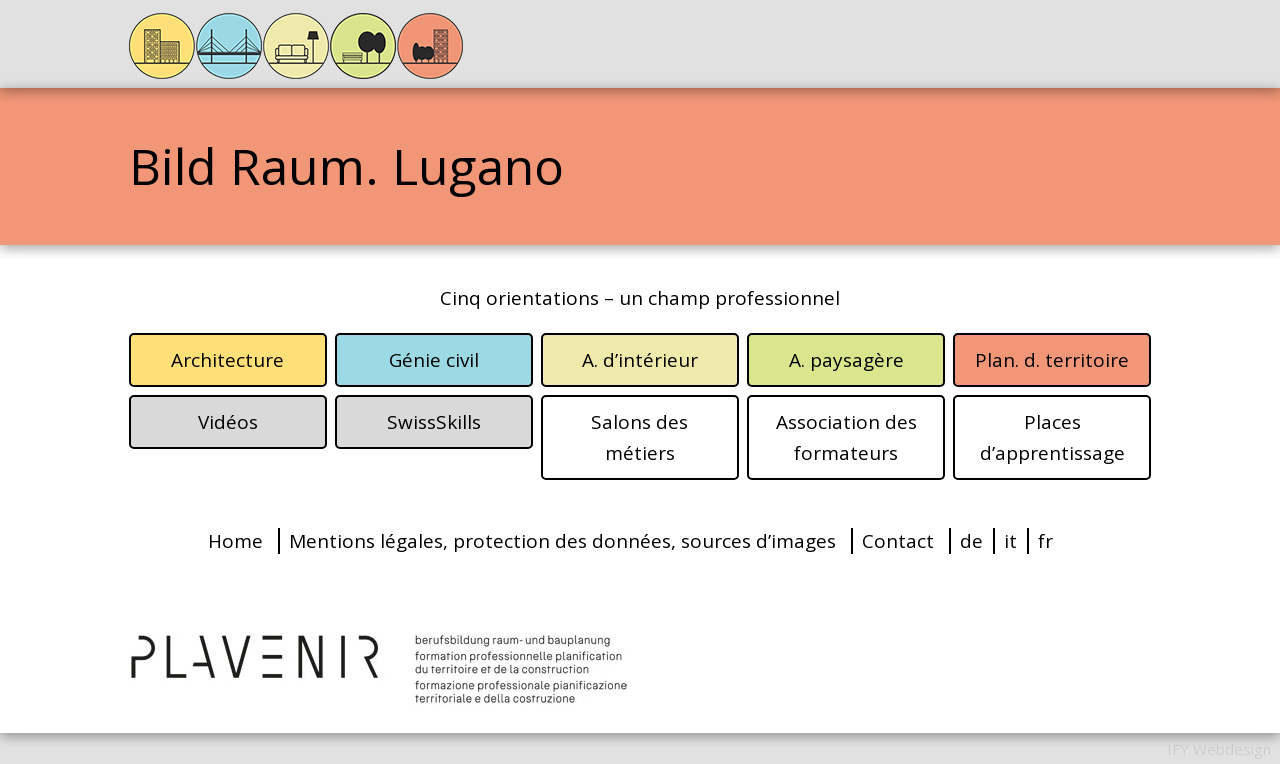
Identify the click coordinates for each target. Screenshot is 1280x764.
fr (1045, 541)
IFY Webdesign (1219, 749)
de (971, 541)
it (1010, 541)
